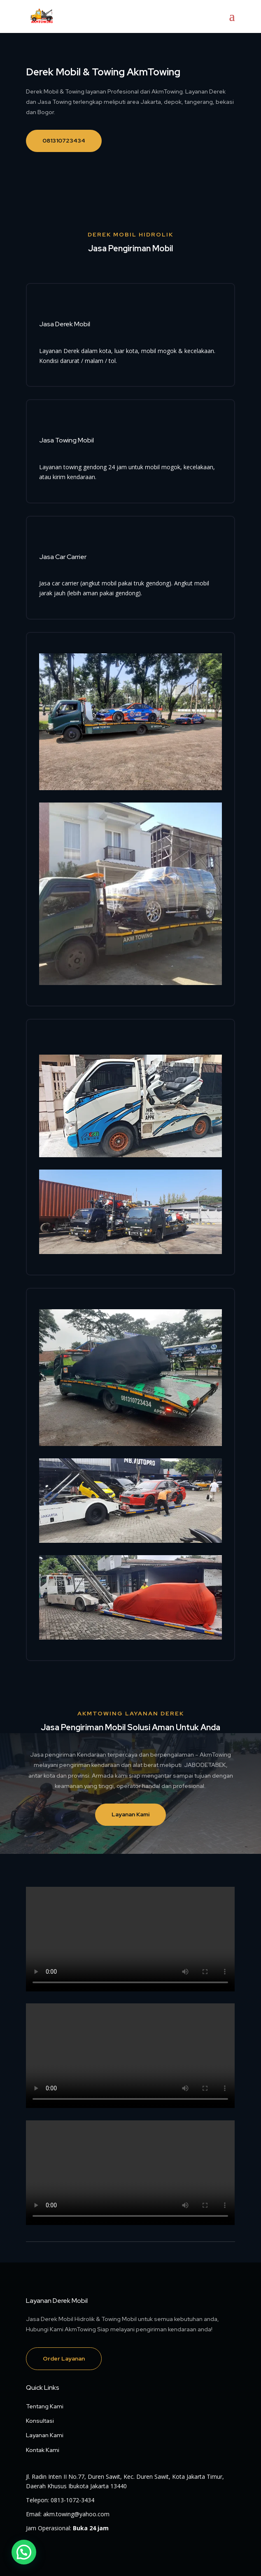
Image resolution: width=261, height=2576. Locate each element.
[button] (24, 2552)
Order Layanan (64, 2358)
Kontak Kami (42, 2450)
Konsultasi (40, 2420)
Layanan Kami (130, 1814)
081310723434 (63, 140)
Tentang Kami (44, 2406)
